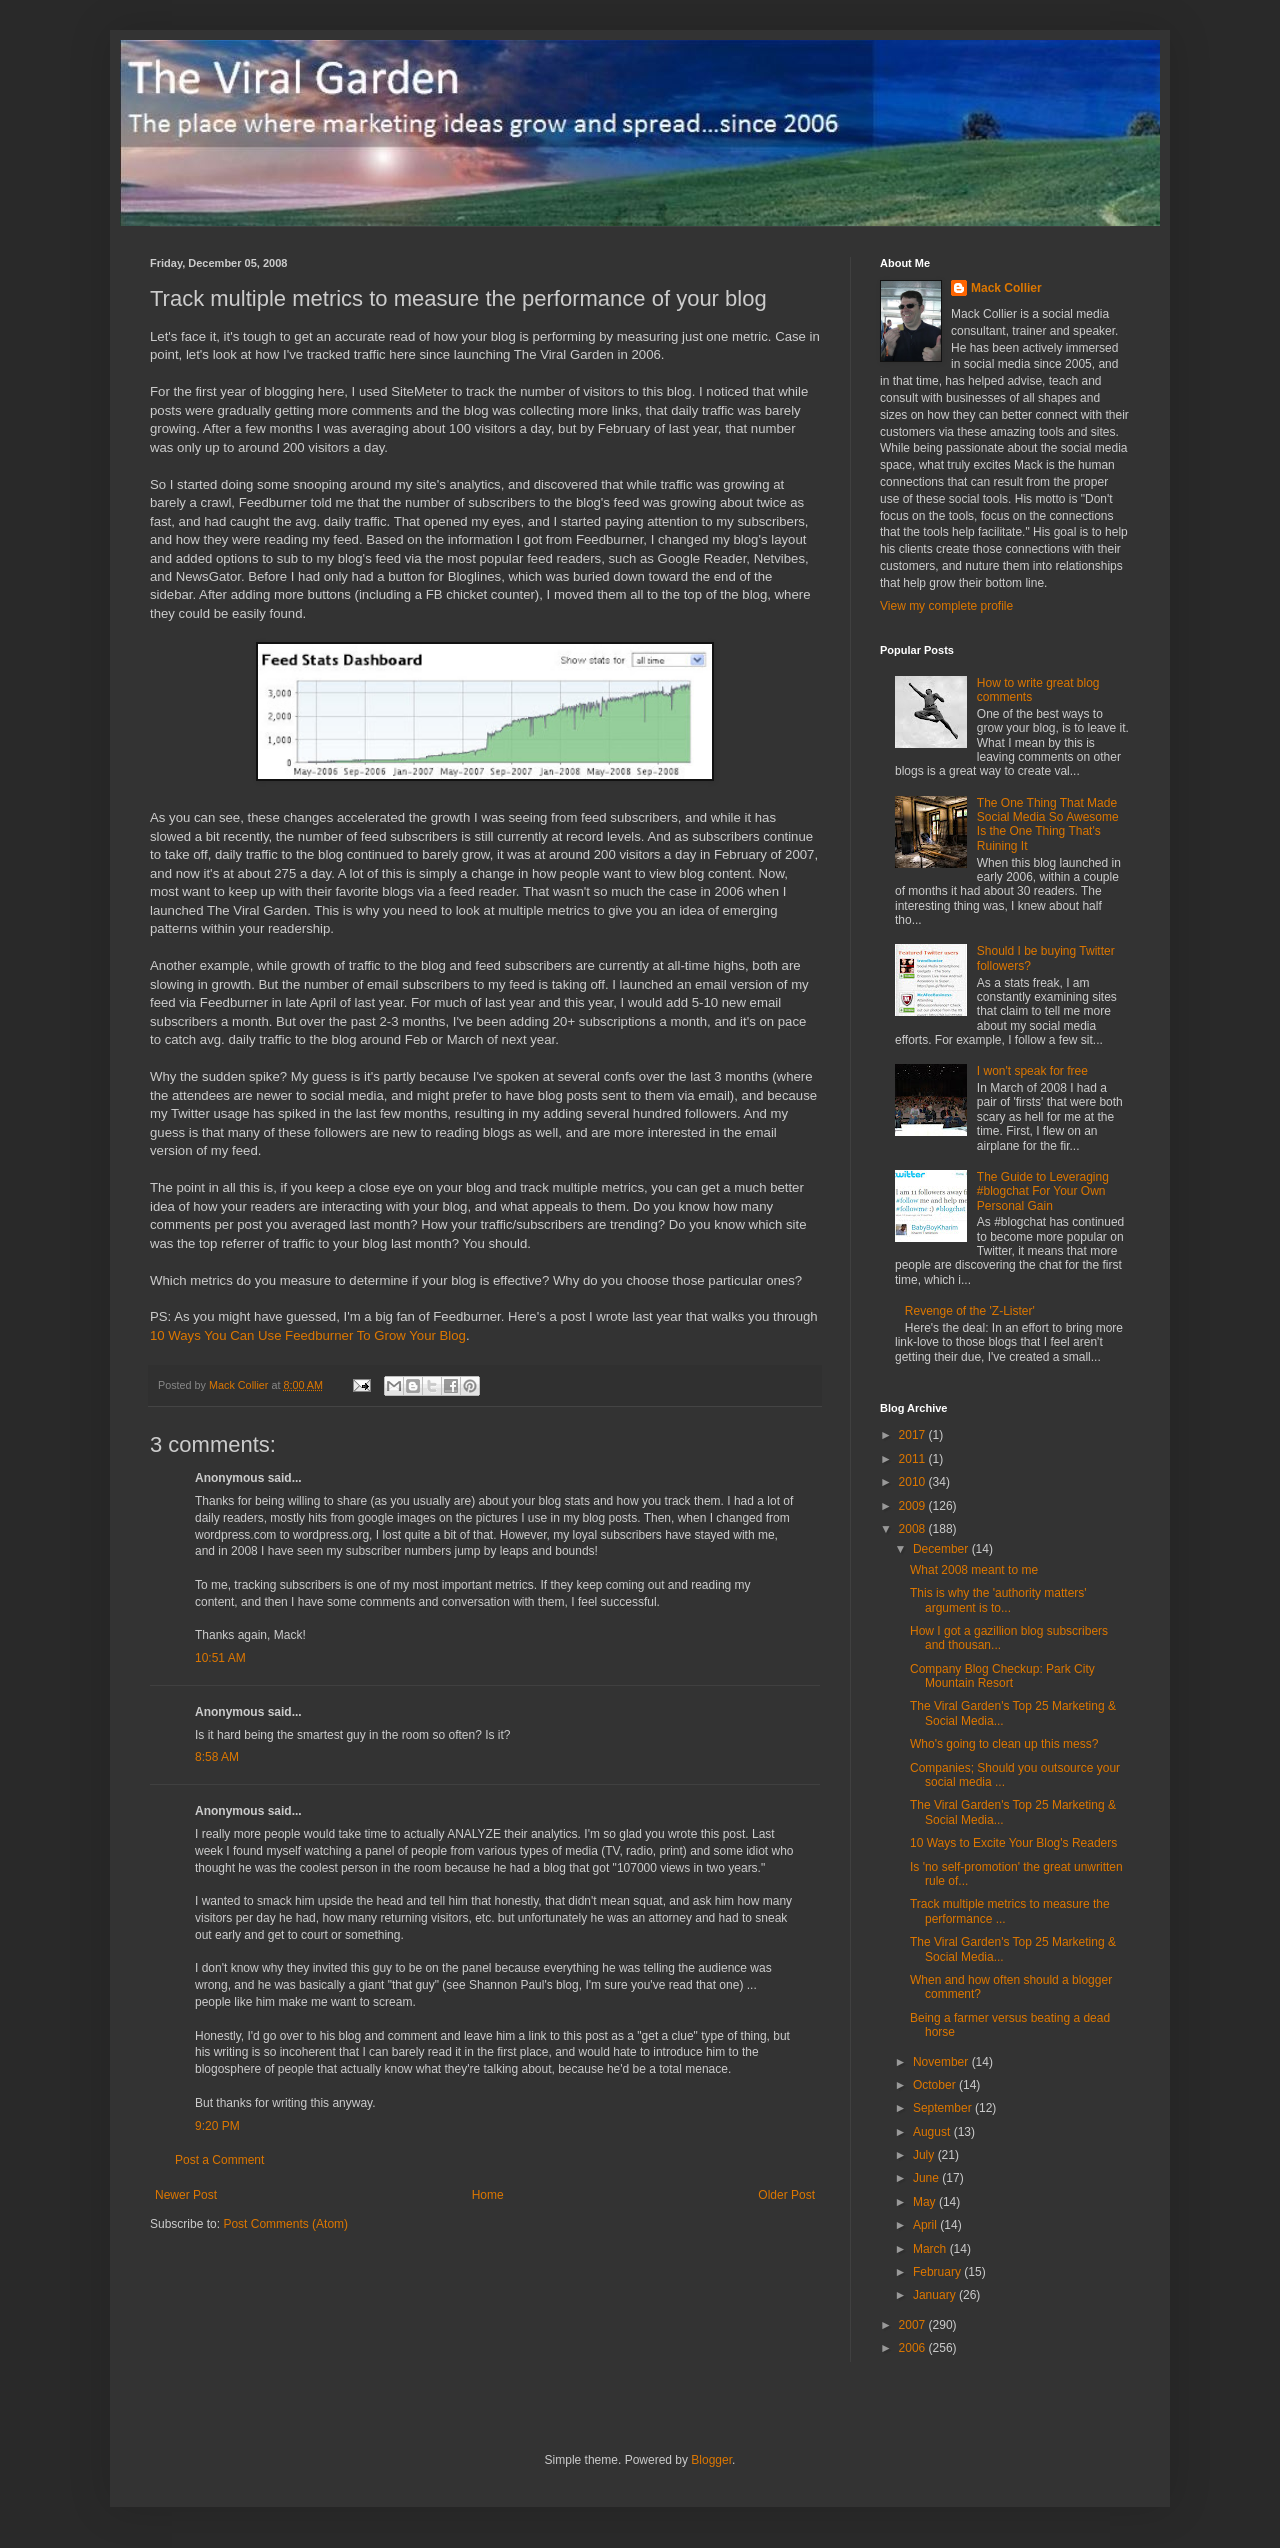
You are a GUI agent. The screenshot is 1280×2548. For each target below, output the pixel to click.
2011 (914, 1459)
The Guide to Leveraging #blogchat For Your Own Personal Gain (1043, 1191)
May (926, 2202)
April (926, 2225)
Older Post (786, 2195)
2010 (914, 1482)
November (942, 2062)
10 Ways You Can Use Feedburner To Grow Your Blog (308, 1335)
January (936, 2295)
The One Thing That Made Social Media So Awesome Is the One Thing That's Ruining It (1048, 824)
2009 (914, 1506)
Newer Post (186, 2195)
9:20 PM (217, 2126)
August (933, 2132)
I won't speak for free (1032, 1071)
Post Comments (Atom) (285, 2224)
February (938, 2272)
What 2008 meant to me (974, 1570)
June (927, 2178)
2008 (914, 1529)
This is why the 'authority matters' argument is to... (998, 1600)
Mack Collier (1006, 288)
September (944, 2108)
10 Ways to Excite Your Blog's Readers (1013, 1843)
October (936, 2085)
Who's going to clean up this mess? (1004, 1744)
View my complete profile (946, 606)
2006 (914, 2348)
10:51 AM (220, 1658)
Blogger (711, 2460)
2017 (914, 1435)
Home (488, 2195)
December (942, 1549)
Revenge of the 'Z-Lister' (970, 1311)
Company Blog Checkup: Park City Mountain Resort (1002, 1676)
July (925, 2155)
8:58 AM (217, 1757)
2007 (914, 2325)
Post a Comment (219, 2160)
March (931, 2249)
